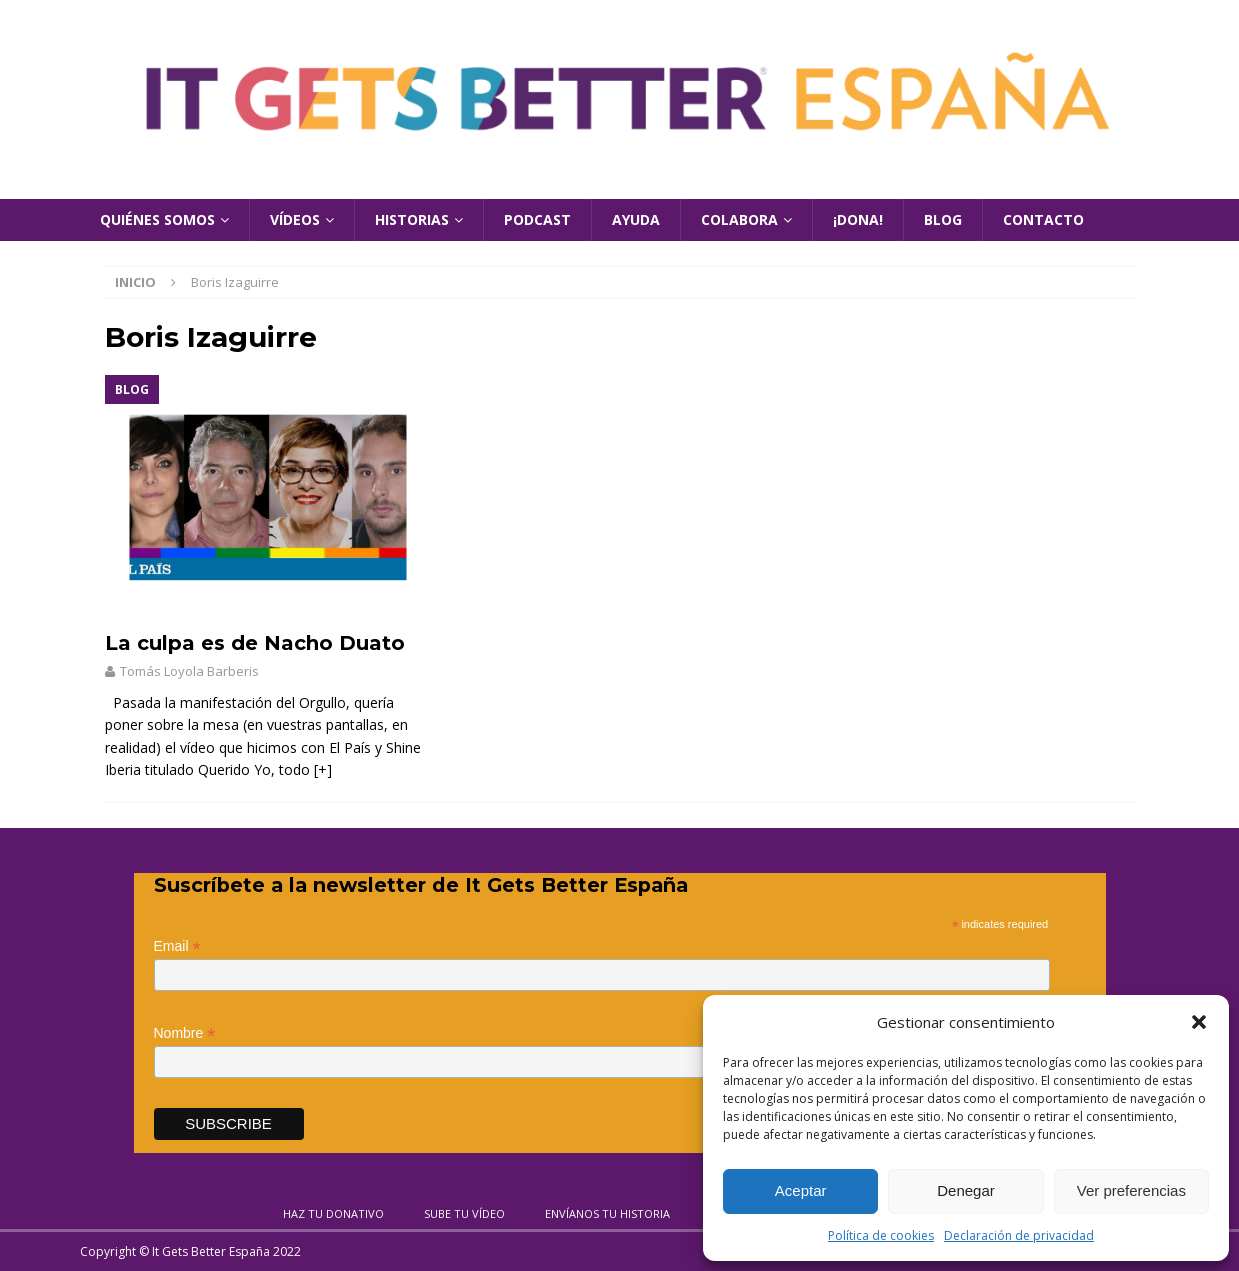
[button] (1199, 1022)
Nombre (185, 1033)
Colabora (739, 219)
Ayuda (636, 219)
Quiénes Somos (157, 219)
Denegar (966, 1190)
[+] (323, 769)
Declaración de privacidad (1019, 1235)
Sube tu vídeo (464, 1213)
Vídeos (295, 219)
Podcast (537, 219)
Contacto (1043, 219)
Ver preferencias (1131, 1190)
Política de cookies (881, 1235)
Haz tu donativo (333, 1213)
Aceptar (801, 1190)
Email (177, 946)
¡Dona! (858, 219)
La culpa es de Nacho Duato (255, 643)
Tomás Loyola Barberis (189, 671)
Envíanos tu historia (607, 1213)
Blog (943, 219)
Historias (412, 219)
